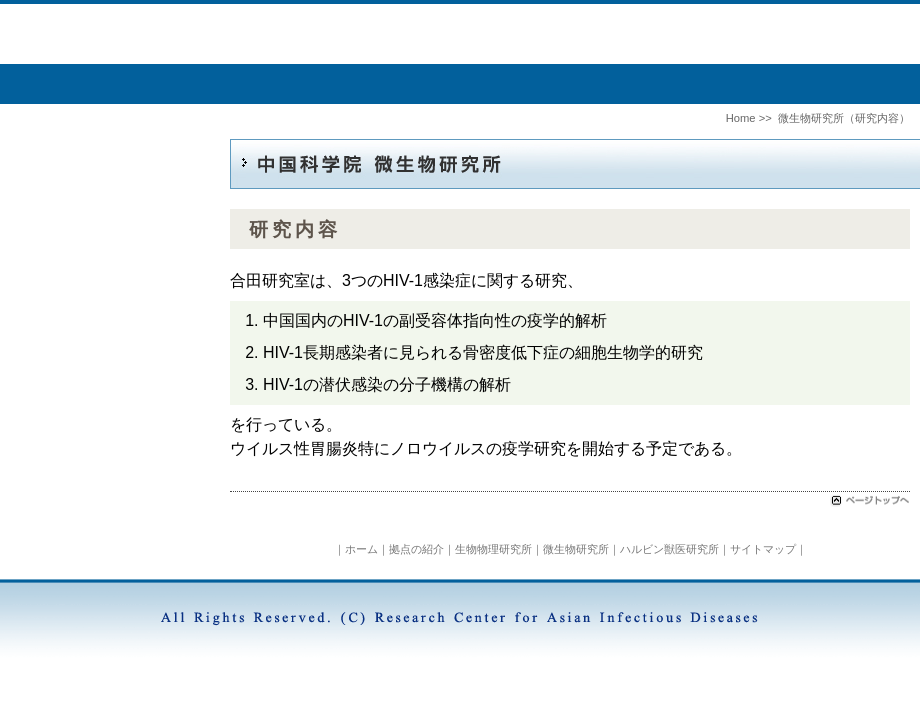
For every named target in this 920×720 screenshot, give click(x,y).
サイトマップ (763, 549)
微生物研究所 (576, 549)
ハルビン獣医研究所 (669, 549)
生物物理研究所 (493, 549)
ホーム (361, 549)
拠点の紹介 (416, 549)
